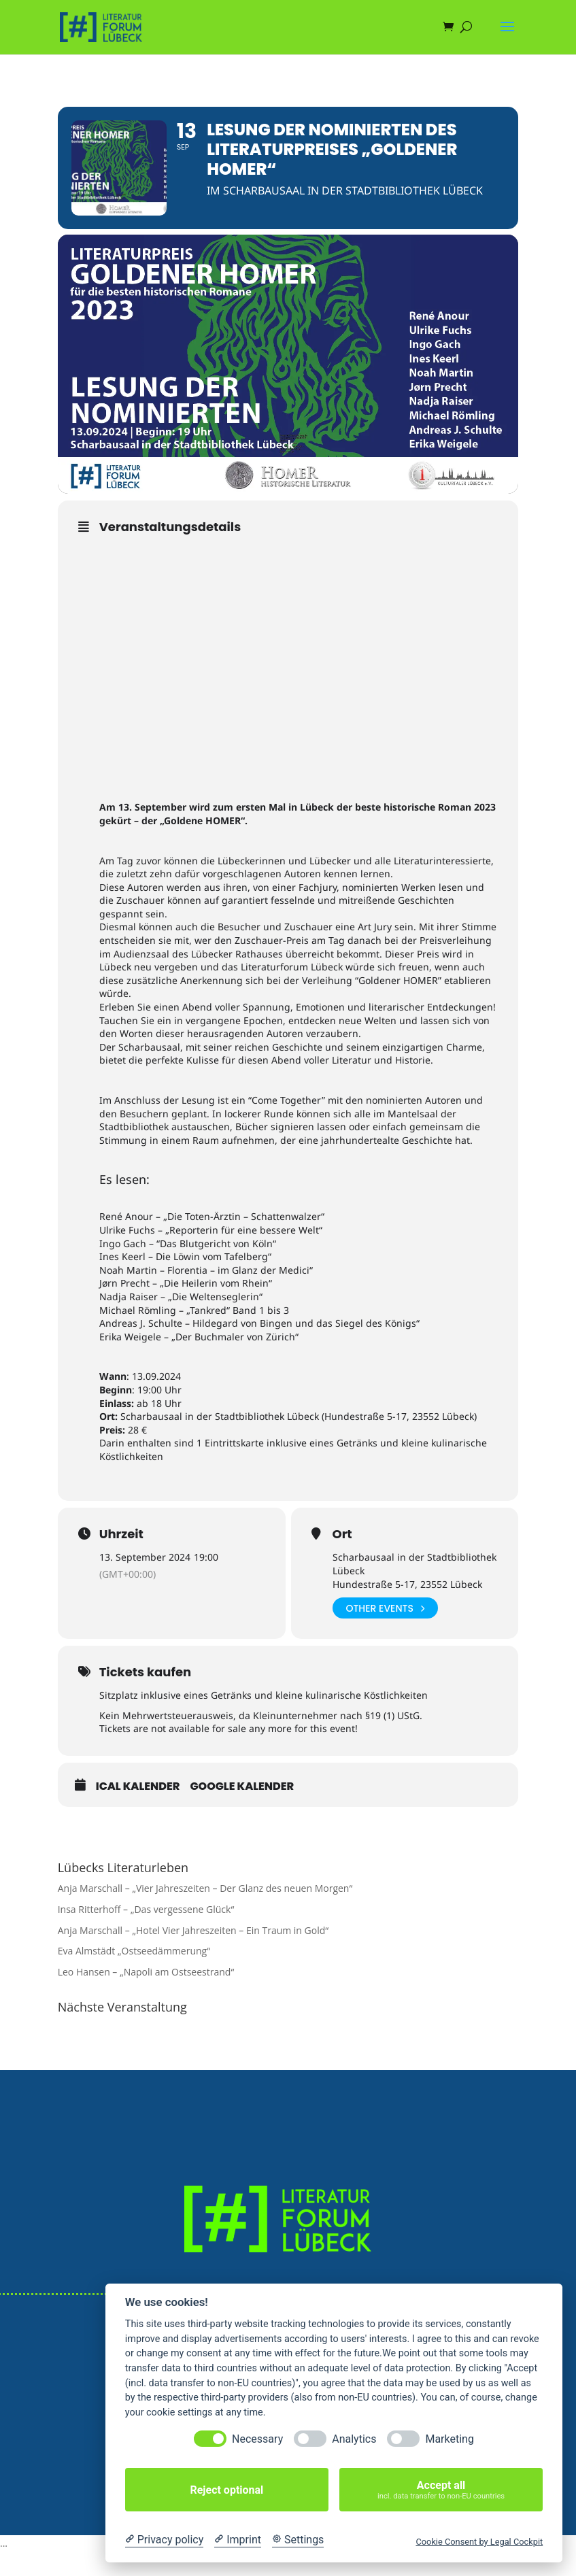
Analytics (354, 2439)
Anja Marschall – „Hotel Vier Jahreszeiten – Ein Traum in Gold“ (193, 1930)
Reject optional (226, 2490)
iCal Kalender (138, 1786)
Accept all (441, 2490)
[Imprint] (237, 2540)
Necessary (257, 2439)
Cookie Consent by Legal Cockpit (479, 2542)
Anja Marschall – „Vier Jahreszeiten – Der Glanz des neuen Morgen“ (205, 1888)
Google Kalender (242, 1786)
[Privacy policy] (164, 2540)
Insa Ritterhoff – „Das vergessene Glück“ (146, 1909)
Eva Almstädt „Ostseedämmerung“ (134, 1950)
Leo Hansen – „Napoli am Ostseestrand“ (146, 1971)
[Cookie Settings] (298, 2540)
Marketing (449, 2439)
